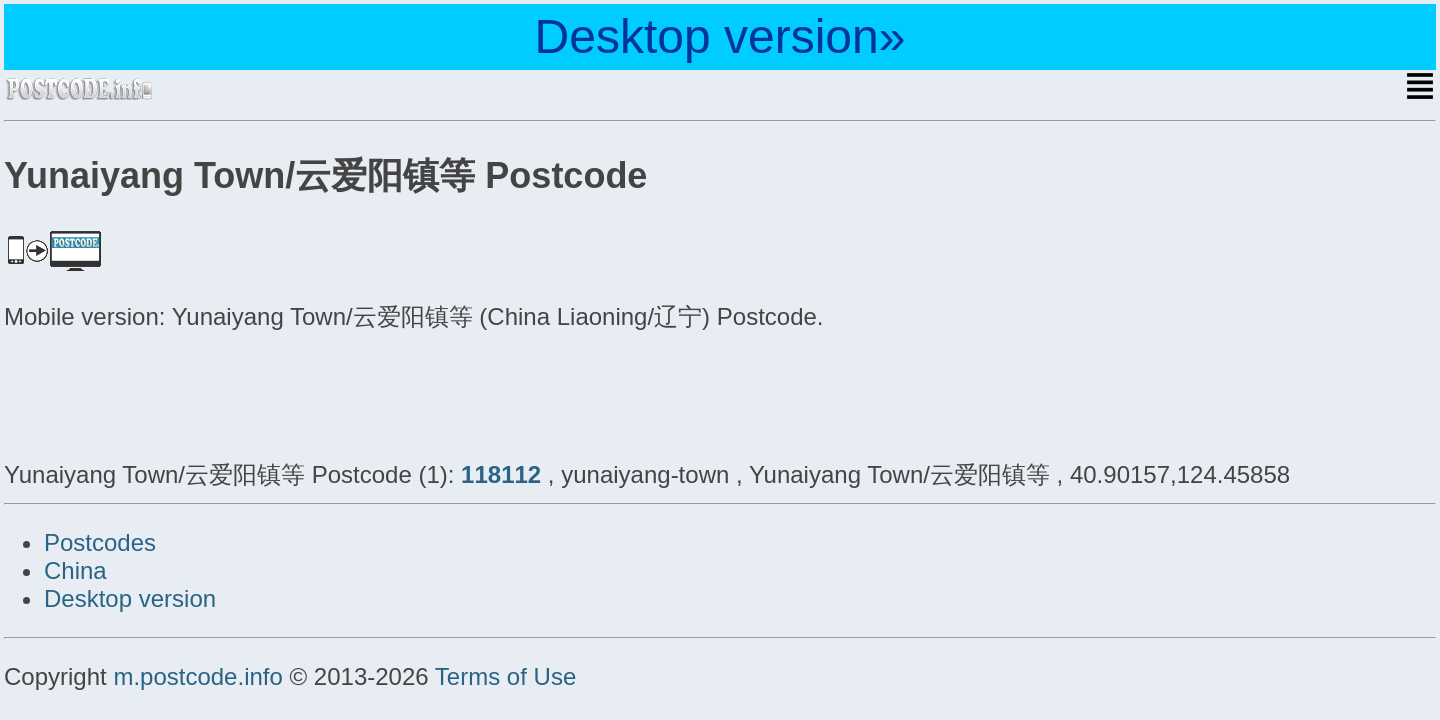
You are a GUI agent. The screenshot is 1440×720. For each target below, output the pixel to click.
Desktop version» (720, 36)
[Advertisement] (164, 393)
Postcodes (100, 542)
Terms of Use (505, 676)
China (75, 570)
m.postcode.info (197, 676)
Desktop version (130, 598)
